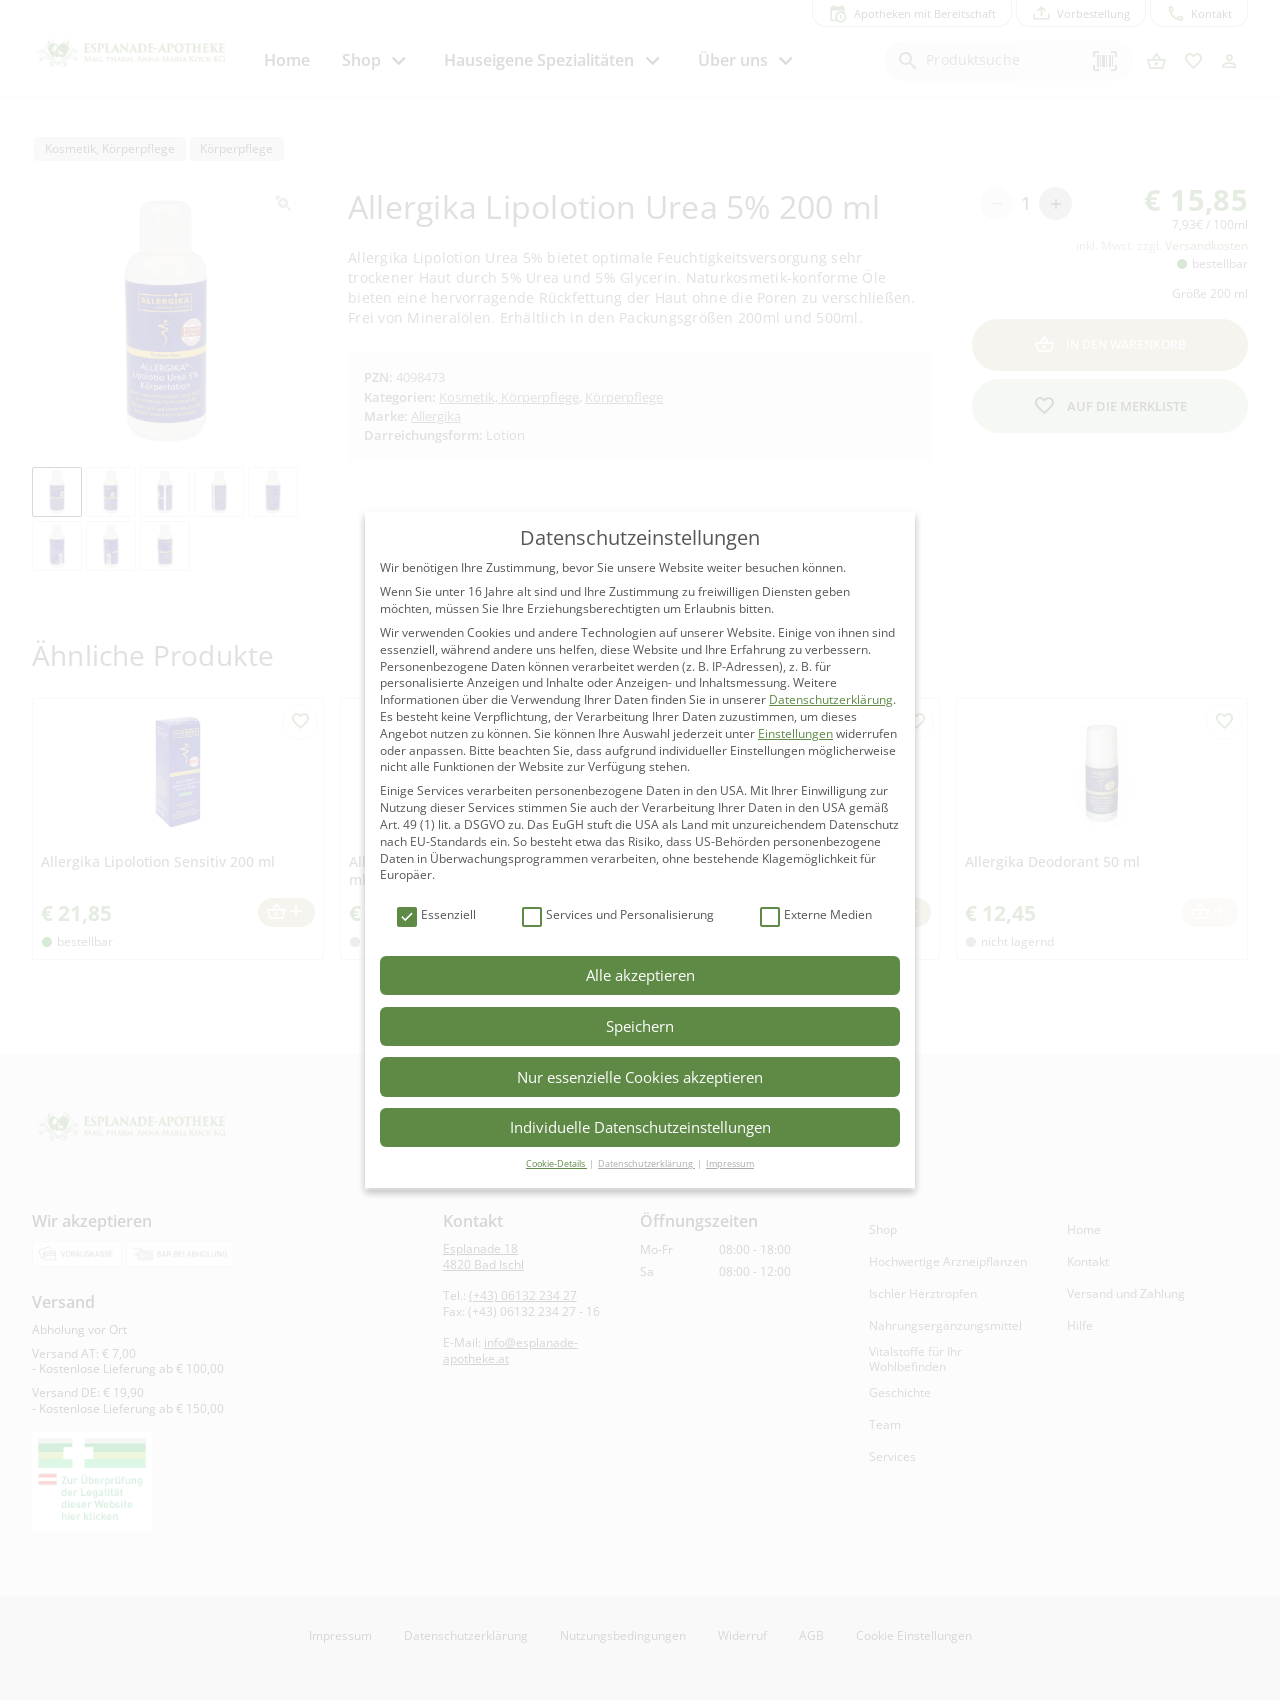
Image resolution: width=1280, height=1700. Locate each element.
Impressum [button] (730, 1163)
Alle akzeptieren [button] (640, 975)
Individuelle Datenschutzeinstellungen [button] (640, 1127)
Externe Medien (816, 915)
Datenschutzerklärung (831, 699)
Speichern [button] (640, 1026)
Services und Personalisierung (618, 915)
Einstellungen (795, 733)
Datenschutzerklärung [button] (646, 1163)
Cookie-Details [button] (556, 1163)
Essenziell (436, 915)
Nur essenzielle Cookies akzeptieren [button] (640, 1077)
